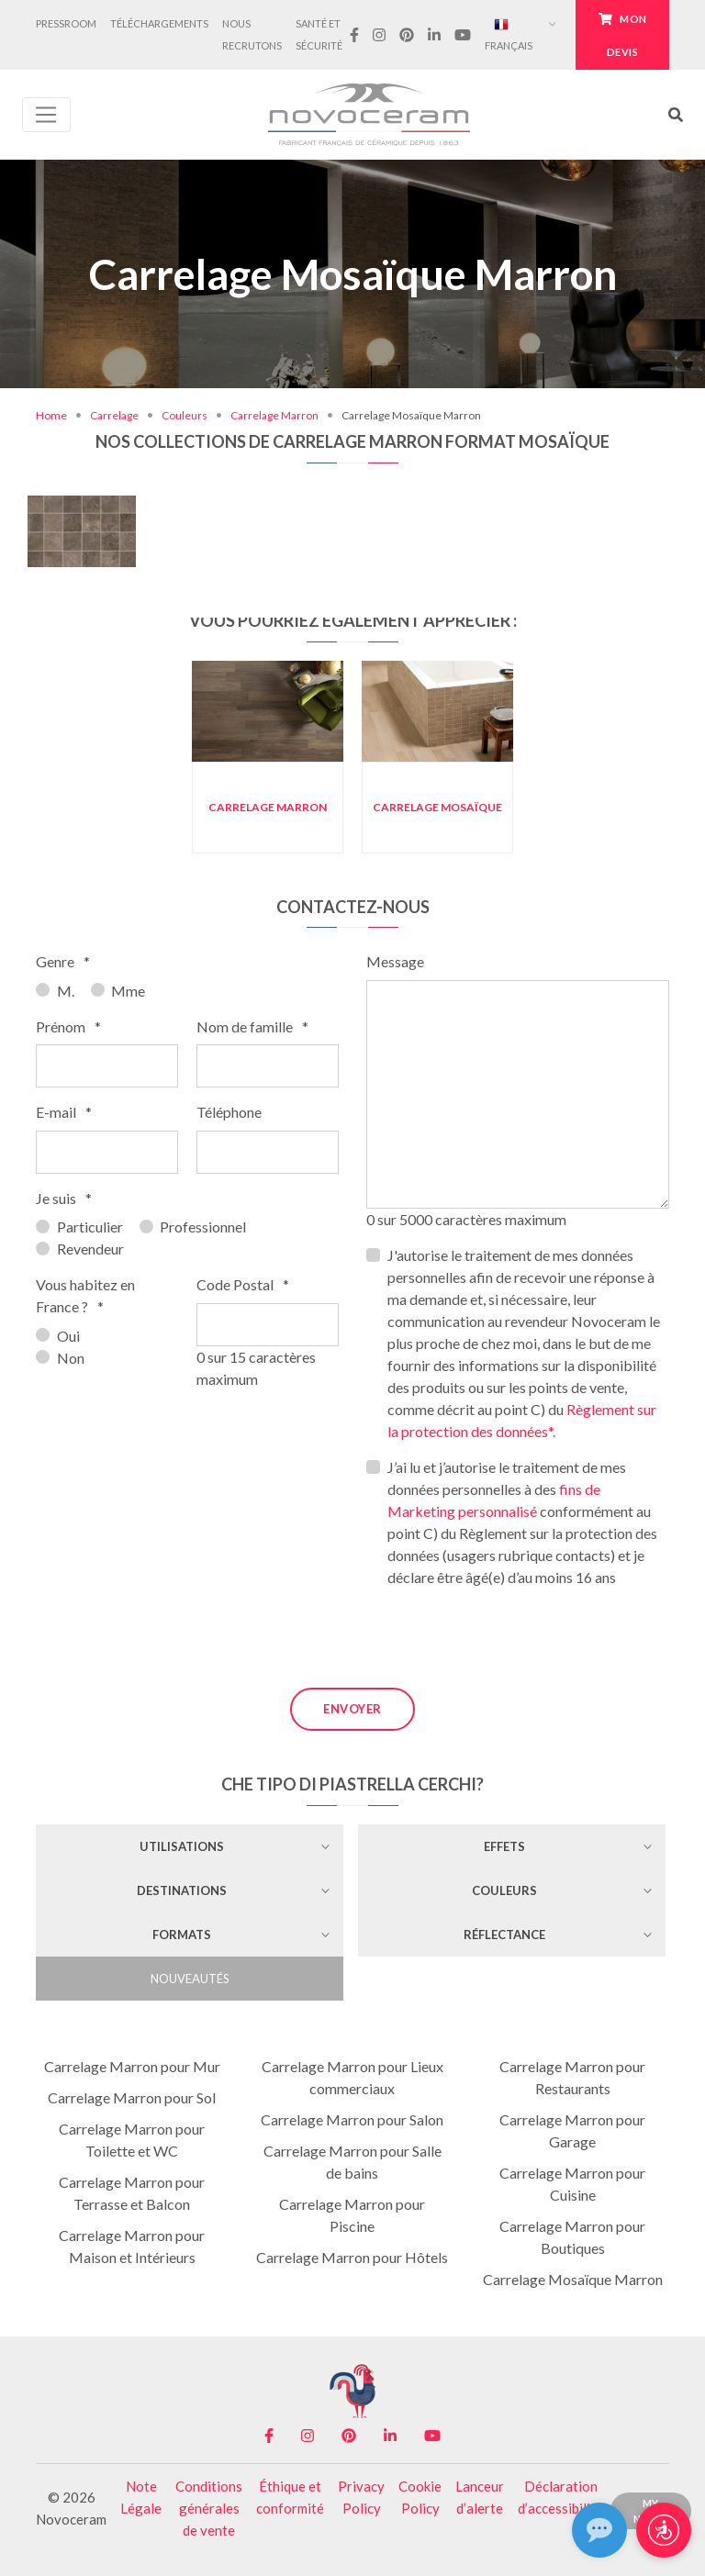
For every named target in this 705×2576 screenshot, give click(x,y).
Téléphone (229, 1112)
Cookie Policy (420, 2497)
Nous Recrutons (252, 34)
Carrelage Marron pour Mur (132, 2066)
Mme (128, 990)
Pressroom (66, 23)
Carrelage (114, 415)
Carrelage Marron (274, 415)
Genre (63, 961)
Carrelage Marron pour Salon (352, 2119)
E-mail (64, 1112)
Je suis (64, 1198)
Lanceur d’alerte (479, 2497)
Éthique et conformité (290, 2497)
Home (51, 415)
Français (508, 34)
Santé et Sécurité (319, 34)
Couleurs (184, 415)
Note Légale (141, 2497)
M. (65, 990)
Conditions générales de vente (208, 2508)
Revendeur (90, 1248)
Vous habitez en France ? (85, 1295)
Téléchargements (159, 23)
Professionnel (203, 1226)
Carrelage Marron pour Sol (132, 2097)
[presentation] (505, 1638)
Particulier (90, 1226)
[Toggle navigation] (46, 114)
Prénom (68, 1026)
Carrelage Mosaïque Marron (573, 2279)
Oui (68, 1335)
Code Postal (242, 1284)
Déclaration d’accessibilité (560, 2497)
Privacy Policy (361, 2497)
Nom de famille (252, 1026)
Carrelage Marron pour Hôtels (352, 2257)
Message (395, 961)
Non (70, 1357)
